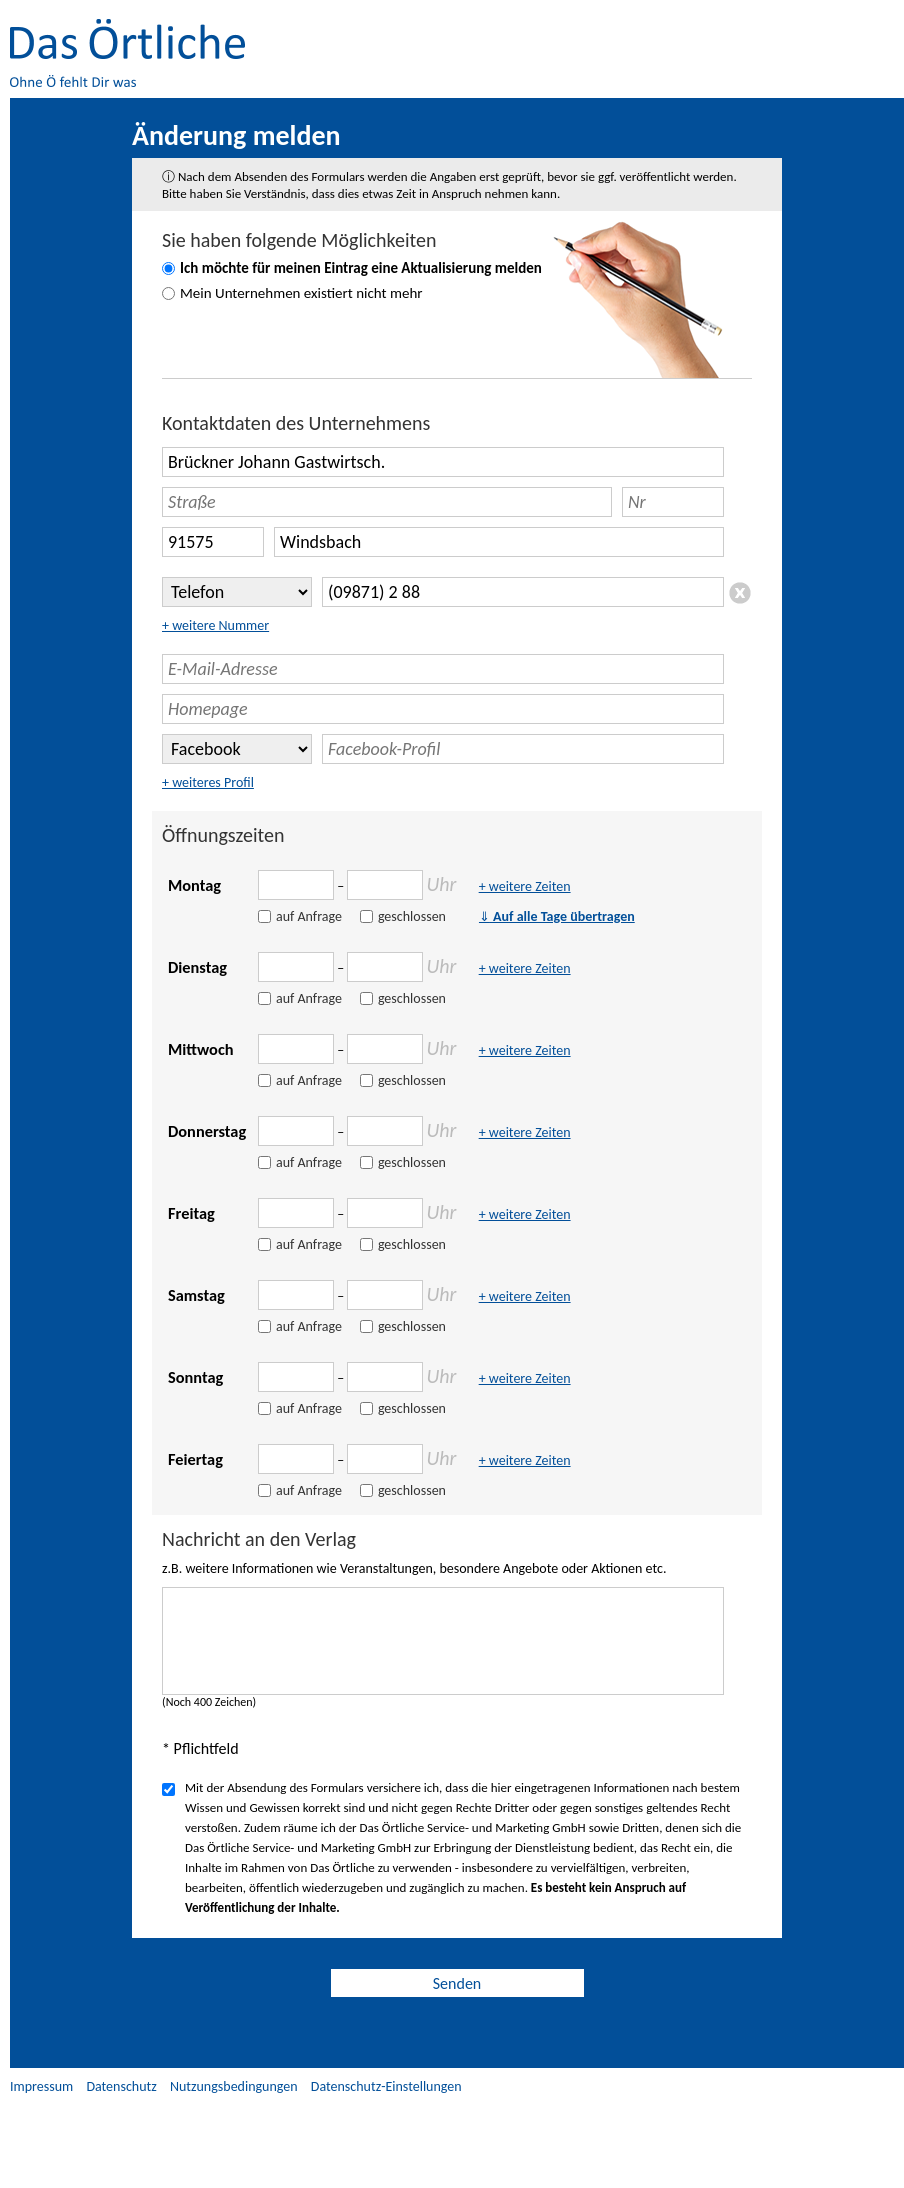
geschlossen (412, 916)
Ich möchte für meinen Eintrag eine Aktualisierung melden (361, 268)
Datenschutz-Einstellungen (386, 2086)
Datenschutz (121, 2086)
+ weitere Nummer (215, 625)
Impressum (41, 2086)
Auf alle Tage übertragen (557, 916)
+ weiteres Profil (208, 782)
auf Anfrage (309, 916)
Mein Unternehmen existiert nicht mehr (301, 293)
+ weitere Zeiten (525, 886)
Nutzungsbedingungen (234, 2086)
